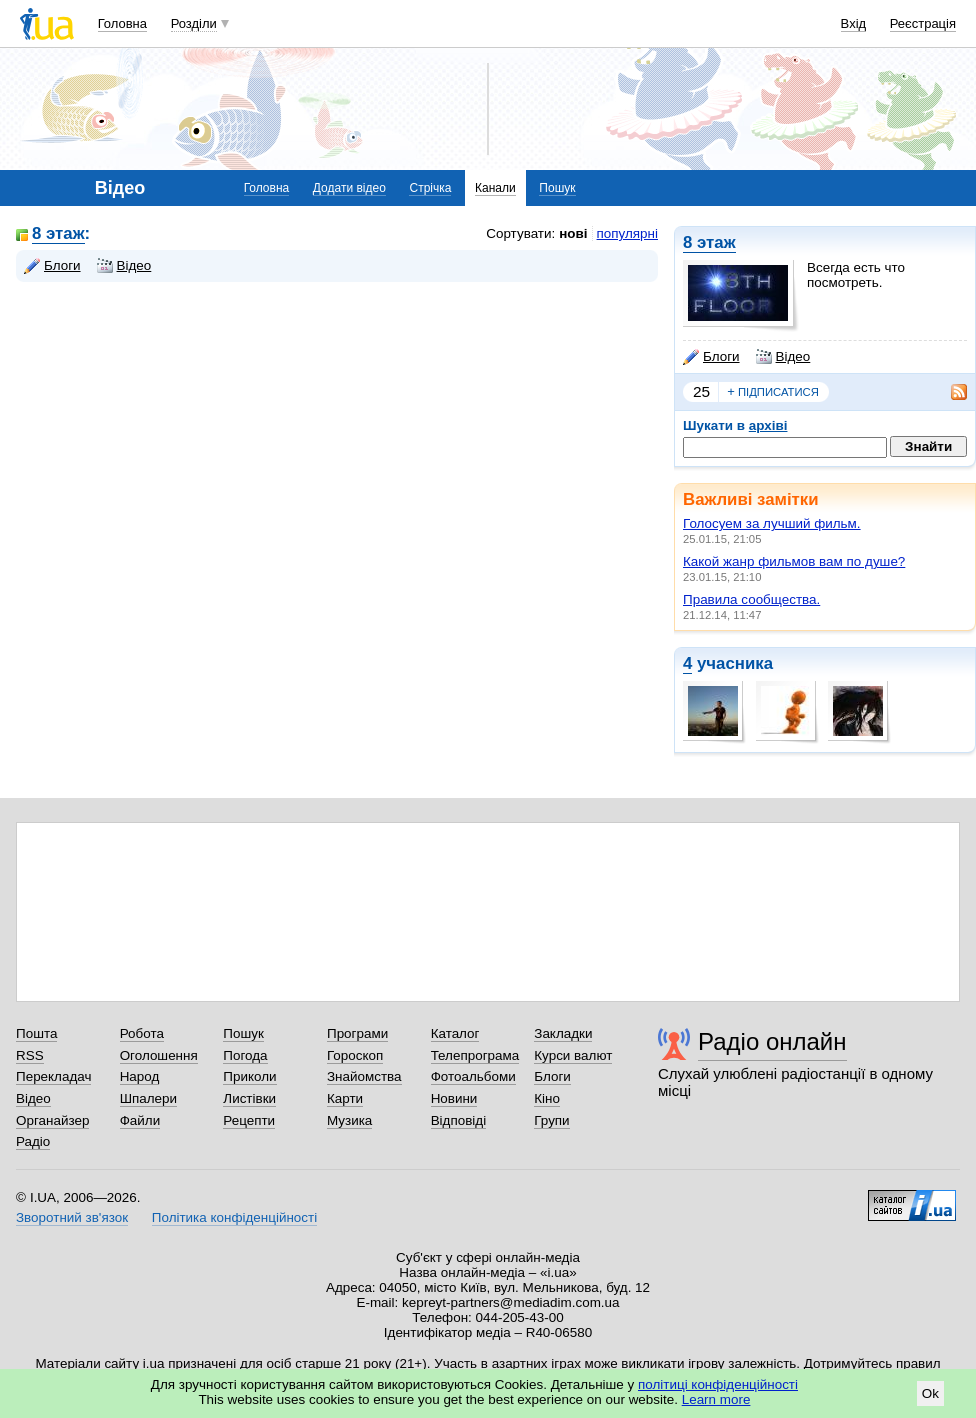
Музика (349, 1120)
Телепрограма (475, 1055)
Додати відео (349, 188)
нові (573, 233)
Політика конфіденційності (234, 1217)
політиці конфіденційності (718, 1384)
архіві (768, 425)
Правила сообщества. (751, 599)
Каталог (455, 1033)
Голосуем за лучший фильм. (772, 523)
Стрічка (430, 188)
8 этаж (709, 242)
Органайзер (52, 1120)
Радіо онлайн (772, 1041)
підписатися (773, 392)
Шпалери (148, 1098)
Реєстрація (923, 23)
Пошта (36, 1033)
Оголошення (159, 1055)
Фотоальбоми (473, 1076)
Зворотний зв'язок (72, 1217)
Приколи (249, 1076)
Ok (930, 1393)
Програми (357, 1033)
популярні (627, 233)
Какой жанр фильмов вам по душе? (794, 561)
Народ (140, 1076)
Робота (142, 1033)
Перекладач (53, 1076)
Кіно (547, 1098)
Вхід (854, 23)
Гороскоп (355, 1055)
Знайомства (364, 1076)
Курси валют (573, 1055)
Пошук (557, 188)
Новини (454, 1098)
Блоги (711, 357)
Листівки (249, 1098)
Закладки (563, 1033)
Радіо (33, 1141)
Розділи (194, 23)
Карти (345, 1098)
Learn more (716, 1399)
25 (701, 391)
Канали (495, 188)
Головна (122, 23)
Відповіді (459, 1120)
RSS (30, 1055)
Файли (140, 1120)
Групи (551, 1120)
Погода (245, 1055)
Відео (783, 357)
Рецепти (249, 1120)
